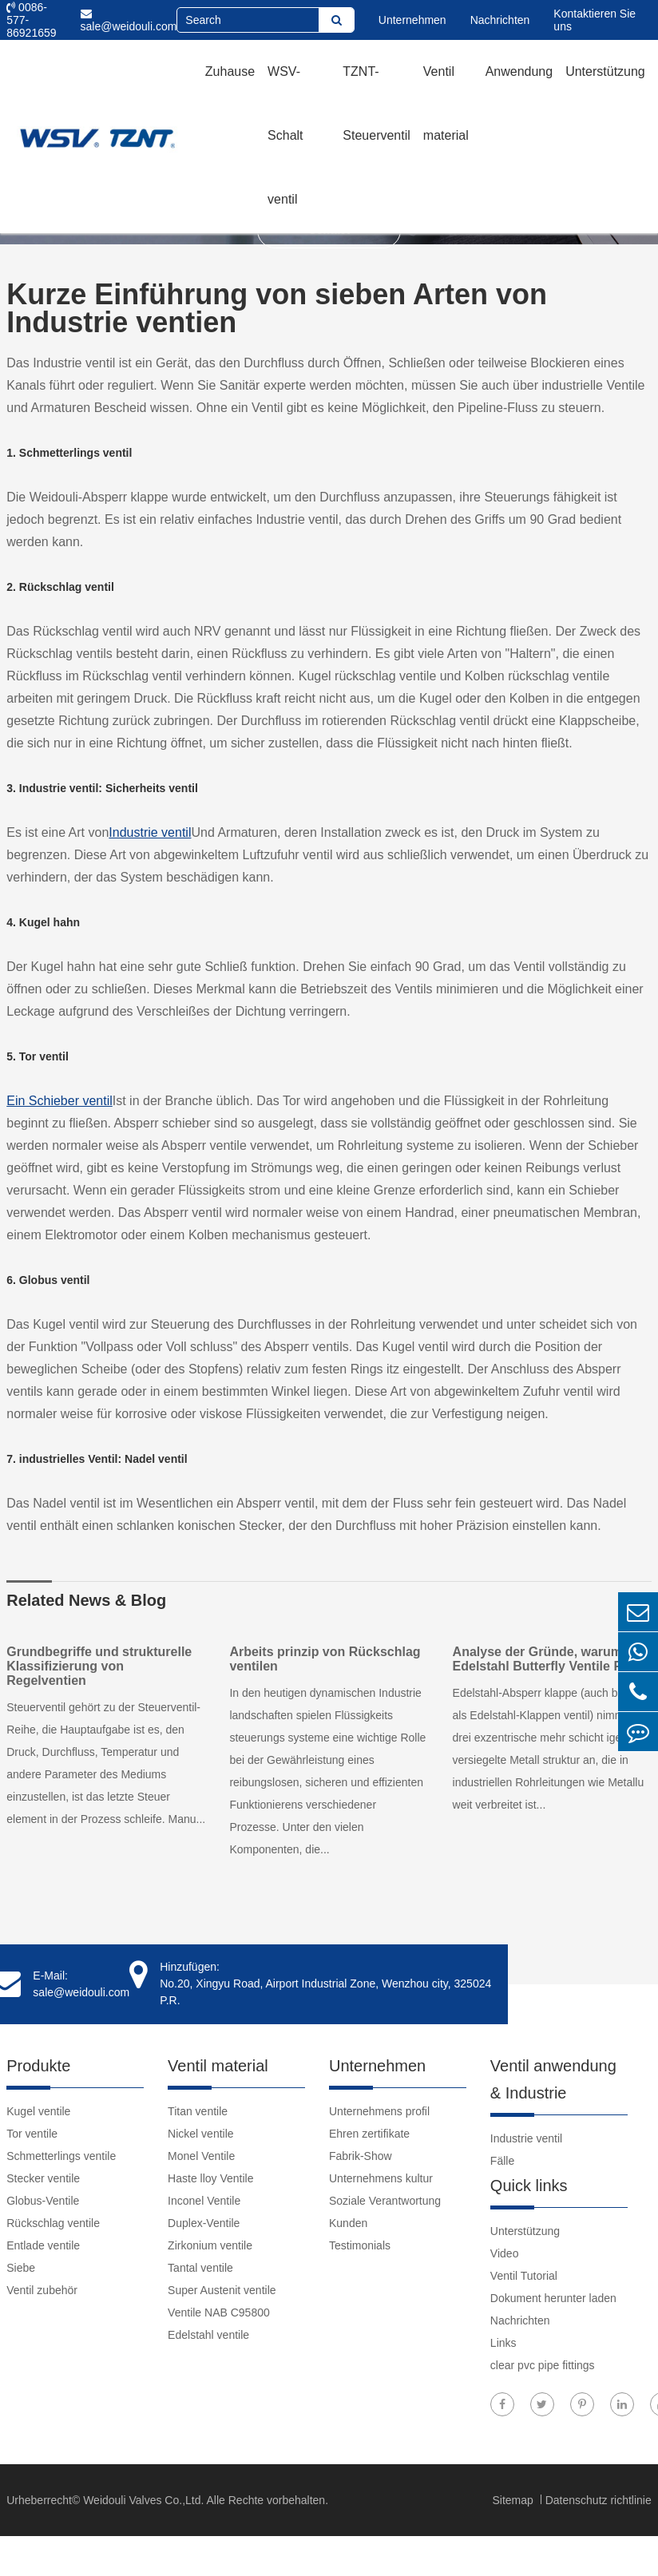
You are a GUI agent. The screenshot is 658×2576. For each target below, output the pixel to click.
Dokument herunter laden (553, 2298)
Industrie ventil (150, 832)
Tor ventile (31, 2133)
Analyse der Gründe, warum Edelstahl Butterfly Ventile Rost (547, 1659)
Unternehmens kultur (381, 2178)
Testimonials (359, 2245)
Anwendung (519, 71)
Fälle (502, 2160)
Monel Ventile (201, 2156)
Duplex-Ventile (204, 2223)
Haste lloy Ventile (210, 2178)
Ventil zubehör (41, 2290)
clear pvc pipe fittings (542, 2365)
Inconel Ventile (204, 2200)
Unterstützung (605, 71)
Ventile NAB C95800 (219, 2312)
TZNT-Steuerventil (376, 103)
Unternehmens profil (379, 2111)
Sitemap (514, 2500)
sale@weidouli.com (129, 20)
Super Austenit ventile (221, 2290)
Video (504, 2253)
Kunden (348, 2223)
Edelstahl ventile (208, 2334)
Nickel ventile (200, 2133)
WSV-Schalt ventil (285, 135)
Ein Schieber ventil (59, 1101)
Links (503, 2342)
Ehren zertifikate (369, 2133)
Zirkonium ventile (210, 2245)
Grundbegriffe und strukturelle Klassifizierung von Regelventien (99, 1666)
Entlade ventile (43, 2245)
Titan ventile (198, 2111)
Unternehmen (412, 20)
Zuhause (230, 71)
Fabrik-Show (360, 2156)
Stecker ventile (43, 2178)
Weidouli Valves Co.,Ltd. (143, 2500)
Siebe (20, 2267)
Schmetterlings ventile (61, 2156)
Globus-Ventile (42, 2200)
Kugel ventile (38, 2111)
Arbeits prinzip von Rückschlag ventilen (324, 1659)
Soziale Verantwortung (385, 2200)
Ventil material (446, 103)
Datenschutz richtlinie (598, 2500)
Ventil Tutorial (523, 2275)
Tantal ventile (200, 2267)
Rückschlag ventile (53, 2223)
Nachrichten (500, 20)
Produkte (38, 2066)
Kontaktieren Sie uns (594, 20)
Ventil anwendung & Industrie (553, 2079)
